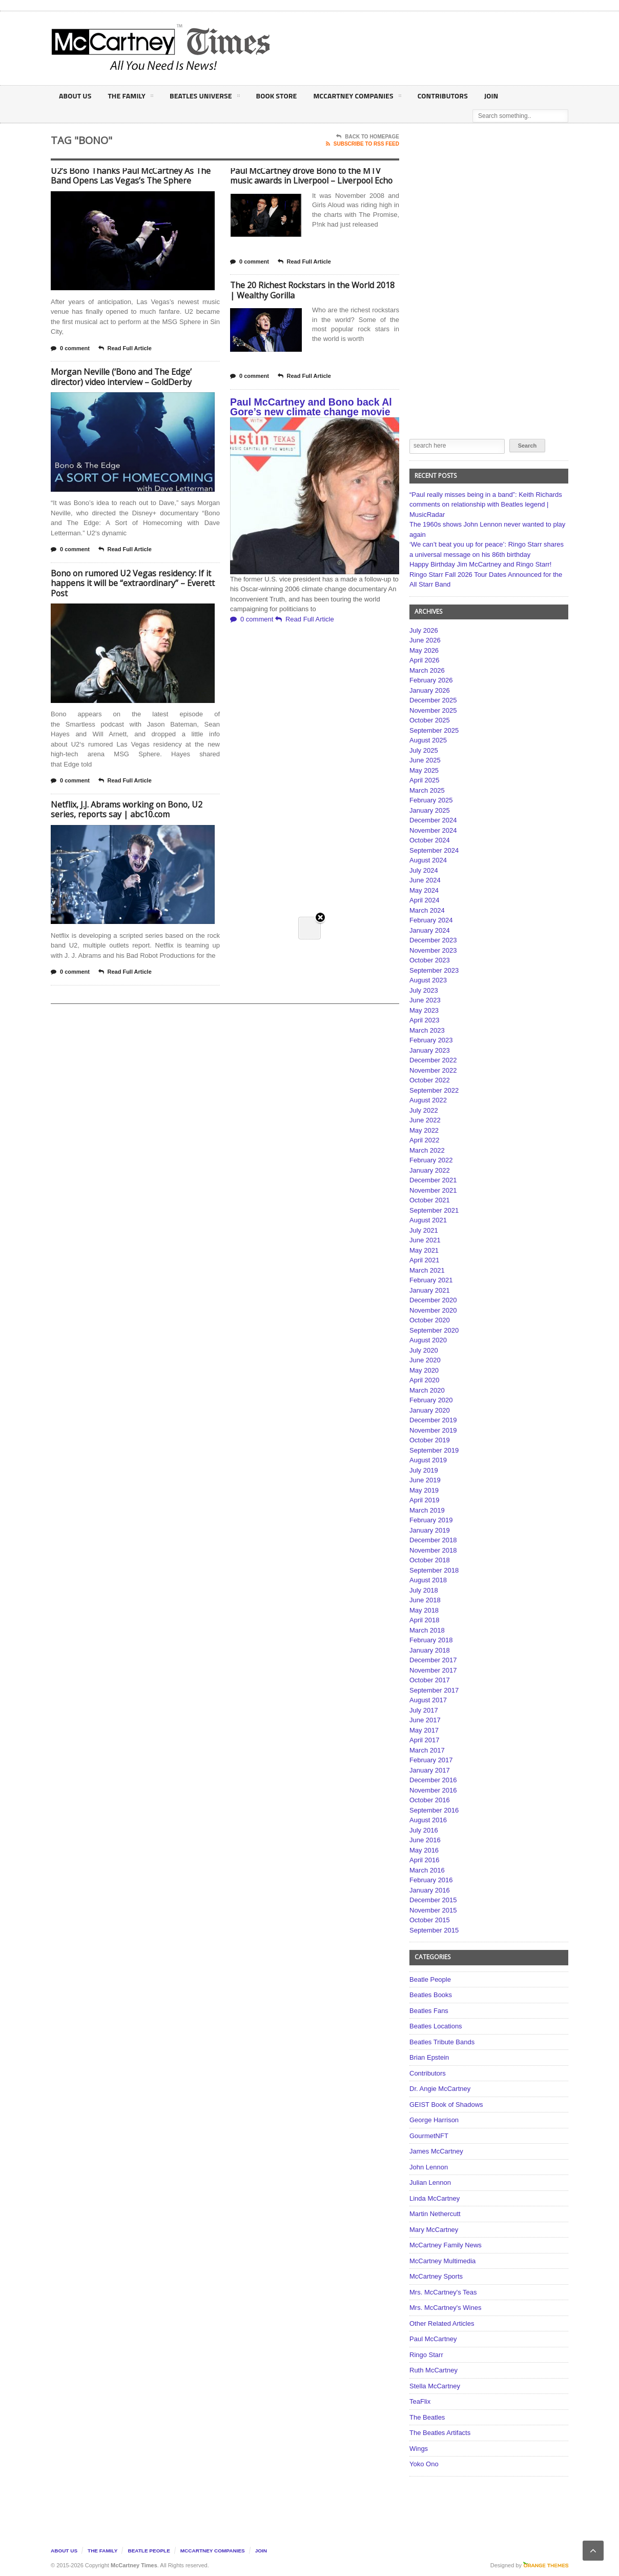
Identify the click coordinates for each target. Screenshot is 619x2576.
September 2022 (434, 1090)
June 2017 (425, 1720)
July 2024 (423, 870)
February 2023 (431, 1040)
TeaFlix (419, 2401)
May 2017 (424, 1730)
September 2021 (434, 1210)
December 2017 (433, 1660)
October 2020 (429, 1320)
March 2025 (427, 790)
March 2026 (427, 670)
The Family (129, 97)
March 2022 (427, 1150)
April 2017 (424, 1740)
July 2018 (423, 1590)
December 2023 (433, 940)
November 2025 (433, 710)
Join (486, 95)
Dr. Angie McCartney (439, 2088)
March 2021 (427, 1270)
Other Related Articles (441, 2323)
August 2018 (428, 1580)
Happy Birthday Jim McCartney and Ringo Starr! (480, 564)
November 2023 (433, 950)
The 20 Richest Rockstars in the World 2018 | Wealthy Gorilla (313, 290)
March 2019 (427, 1510)
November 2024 (433, 830)
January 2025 (429, 810)
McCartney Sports (436, 2276)
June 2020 (425, 1360)
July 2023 (423, 990)
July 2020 (423, 1350)
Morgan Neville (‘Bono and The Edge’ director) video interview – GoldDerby (122, 377)
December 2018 (433, 1540)
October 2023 (429, 960)
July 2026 (423, 630)
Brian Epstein (429, 2057)
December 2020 (433, 1300)
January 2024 (429, 930)
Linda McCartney (434, 2198)
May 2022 (424, 1130)
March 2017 (427, 1750)
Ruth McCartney (433, 2370)
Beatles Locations (435, 2026)
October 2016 (429, 1800)
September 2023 (434, 970)
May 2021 (424, 1250)
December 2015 (433, 1900)
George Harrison (434, 2120)
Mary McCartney (433, 2229)
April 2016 (424, 1860)
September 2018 (434, 1570)
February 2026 (431, 680)
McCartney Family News (445, 2245)
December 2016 (433, 1780)
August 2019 (428, 1460)
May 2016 (424, 1850)
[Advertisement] (410, 47)
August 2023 (428, 980)
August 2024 (428, 860)
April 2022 (424, 1140)
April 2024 (424, 900)
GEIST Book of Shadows (446, 2104)
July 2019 (423, 1470)
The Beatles (427, 2417)
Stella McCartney (434, 2386)
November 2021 (433, 1190)
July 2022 (423, 1110)
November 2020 (433, 1310)
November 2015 (433, 1910)
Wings (418, 2448)
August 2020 (428, 1340)
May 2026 (424, 650)
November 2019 (433, 1430)
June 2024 (425, 880)
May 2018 (424, 1610)
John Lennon (428, 2167)
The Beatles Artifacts (439, 2433)
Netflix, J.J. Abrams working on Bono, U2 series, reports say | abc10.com (127, 809)
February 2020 (431, 1400)
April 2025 (424, 780)
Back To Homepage (367, 136)
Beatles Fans (428, 2011)
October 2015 (429, 1920)
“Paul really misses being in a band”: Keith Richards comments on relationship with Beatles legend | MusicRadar (485, 504)
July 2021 (423, 1230)
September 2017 (434, 1690)
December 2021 (433, 1180)
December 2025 (433, 700)
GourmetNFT (428, 2136)
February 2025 (431, 800)
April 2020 (424, 1380)
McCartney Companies (354, 97)
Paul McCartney (433, 2339)
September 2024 (434, 850)
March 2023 (427, 1030)
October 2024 (429, 840)
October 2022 (429, 1080)
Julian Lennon (430, 2182)
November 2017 (433, 1670)
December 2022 (433, 1060)
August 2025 (428, 740)
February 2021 (431, 1280)
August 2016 (428, 1820)
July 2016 (423, 1830)
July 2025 (423, 750)
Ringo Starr (426, 2355)
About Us (75, 95)
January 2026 (429, 690)
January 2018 (429, 1650)
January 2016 (429, 1890)
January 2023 (429, 1050)
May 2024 (424, 890)
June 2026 (425, 640)
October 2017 (429, 1680)
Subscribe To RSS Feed (362, 144)
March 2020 (427, 1390)
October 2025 (429, 720)
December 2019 (433, 1420)
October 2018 (429, 1560)
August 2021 (428, 1220)
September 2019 (434, 1450)
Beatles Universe (203, 97)
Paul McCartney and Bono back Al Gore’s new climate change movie (311, 407)
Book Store (274, 95)
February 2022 (431, 1160)
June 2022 (425, 1120)
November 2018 (433, 1550)
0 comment (70, 349)
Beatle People (430, 1979)
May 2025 (424, 770)
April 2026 (424, 660)
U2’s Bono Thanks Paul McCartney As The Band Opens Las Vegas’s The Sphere (132, 176)
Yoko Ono (424, 2464)
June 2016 (425, 1840)
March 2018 (427, 1630)
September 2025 (434, 730)
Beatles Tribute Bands (441, 2042)
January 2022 (429, 1170)
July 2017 (423, 1710)
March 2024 (427, 910)
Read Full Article (125, 349)
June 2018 (425, 1600)
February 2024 (431, 920)
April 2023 (424, 1020)
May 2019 (424, 1490)
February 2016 (431, 1880)
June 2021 (425, 1240)
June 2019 (425, 1480)
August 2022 (428, 1100)
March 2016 (427, 1870)
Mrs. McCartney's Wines (445, 2307)
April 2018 (424, 1620)
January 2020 (429, 1410)
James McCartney (436, 2151)
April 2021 (424, 1260)
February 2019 (431, 1520)
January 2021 (429, 1290)
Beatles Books (430, 1995)
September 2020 (434, 1330)
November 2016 (433, 1790)
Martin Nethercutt (435, 2214)
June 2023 (425, 1000)
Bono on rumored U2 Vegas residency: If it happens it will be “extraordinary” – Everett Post (133, 583)
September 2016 (434, 1810)
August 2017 (428, 1700)
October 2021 (429, 1200)
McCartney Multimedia (442, 2261)
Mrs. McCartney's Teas (443, 2292)
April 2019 (424, 1500)
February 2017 (431, 1760)
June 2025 (425, 760)
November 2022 (433, 1070)
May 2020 (424, 1370)
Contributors (438, 95)
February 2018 (431, 1640)
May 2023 (424, 1010)
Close (320, 174)
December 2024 (433, 820)
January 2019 (429, 1530)
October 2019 (429, 1440)
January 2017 (429, 1770)
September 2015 (434, 1930)
